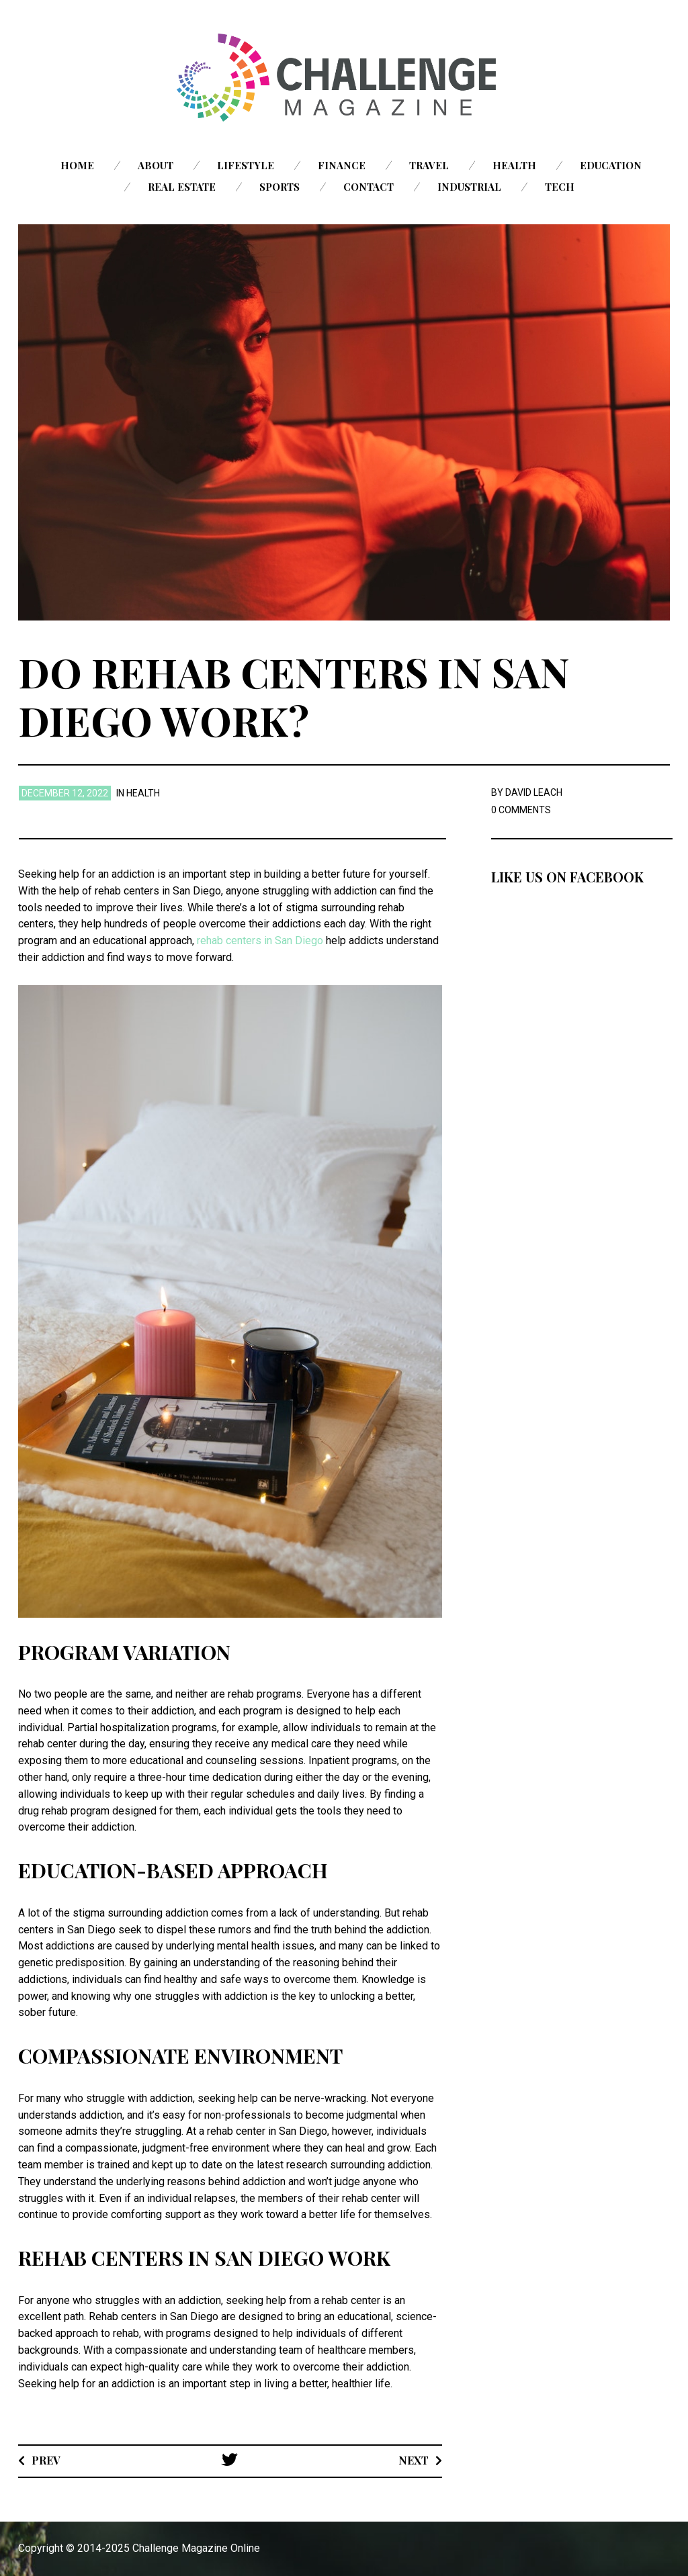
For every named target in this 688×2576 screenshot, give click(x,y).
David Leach (533, 792)
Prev (46, 2460)
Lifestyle (245, 165)
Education (611, 165)
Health (514, 165)
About (155, 165)
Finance (342, 165)
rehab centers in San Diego (260, 940)
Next (413, 2460)
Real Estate (182, 186)
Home (77, 165)
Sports (279, 186)
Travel (429, 165)
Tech (559, 186)
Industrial (469, 186)
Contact (368, 186)
